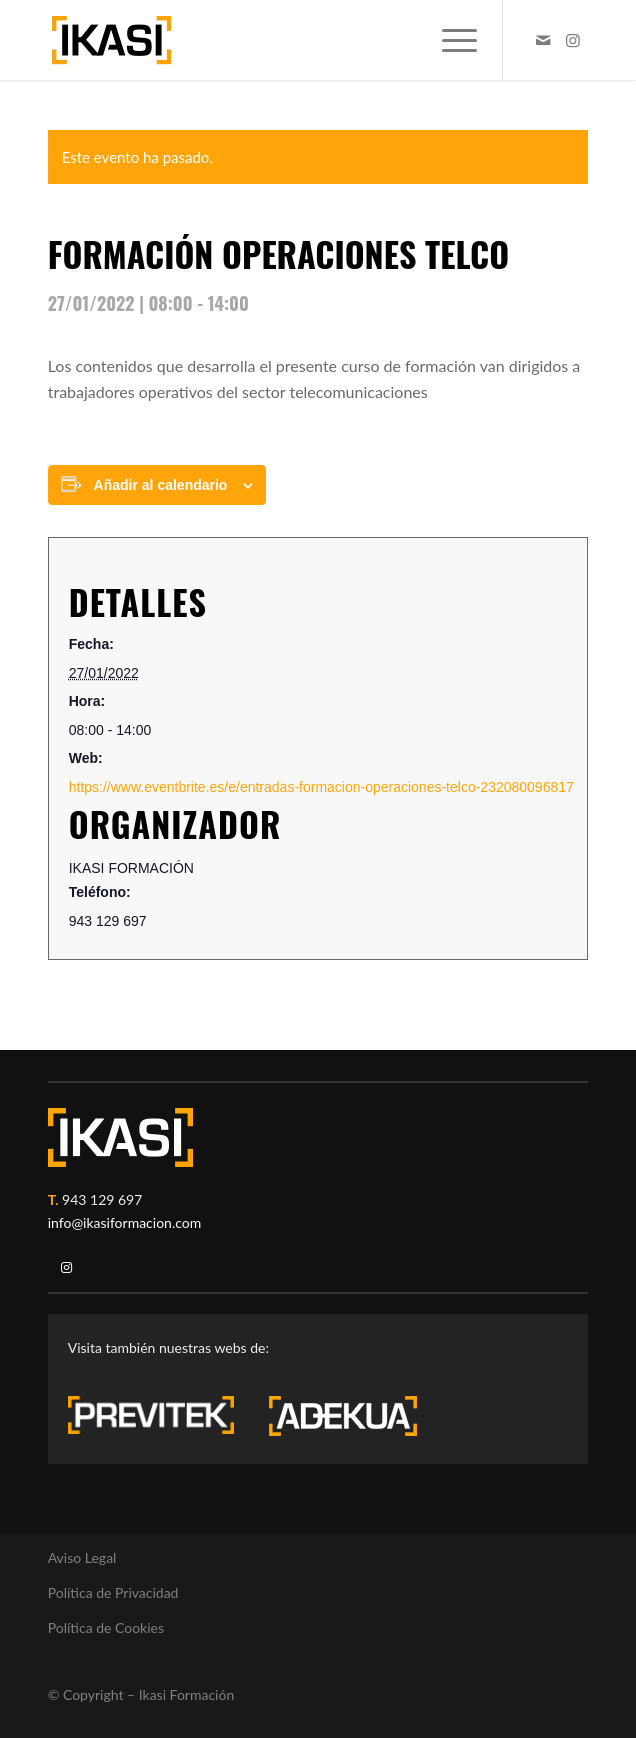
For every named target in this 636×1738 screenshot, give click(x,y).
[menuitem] (449, 40)
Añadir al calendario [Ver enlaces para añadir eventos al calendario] (161, 485)
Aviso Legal (82, 1557)
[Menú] (449, 40)
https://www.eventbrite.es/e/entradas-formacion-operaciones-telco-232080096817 (321, 787)
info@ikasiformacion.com (125, 1222)
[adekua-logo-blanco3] (343, 1416)
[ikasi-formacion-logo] (264, 40)
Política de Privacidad (113, 1592)
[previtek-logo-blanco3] (161, 1420)
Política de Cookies (106, 1627)
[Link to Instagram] (573, 40)
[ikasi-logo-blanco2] (120, 1137)
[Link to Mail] (543, 40)
